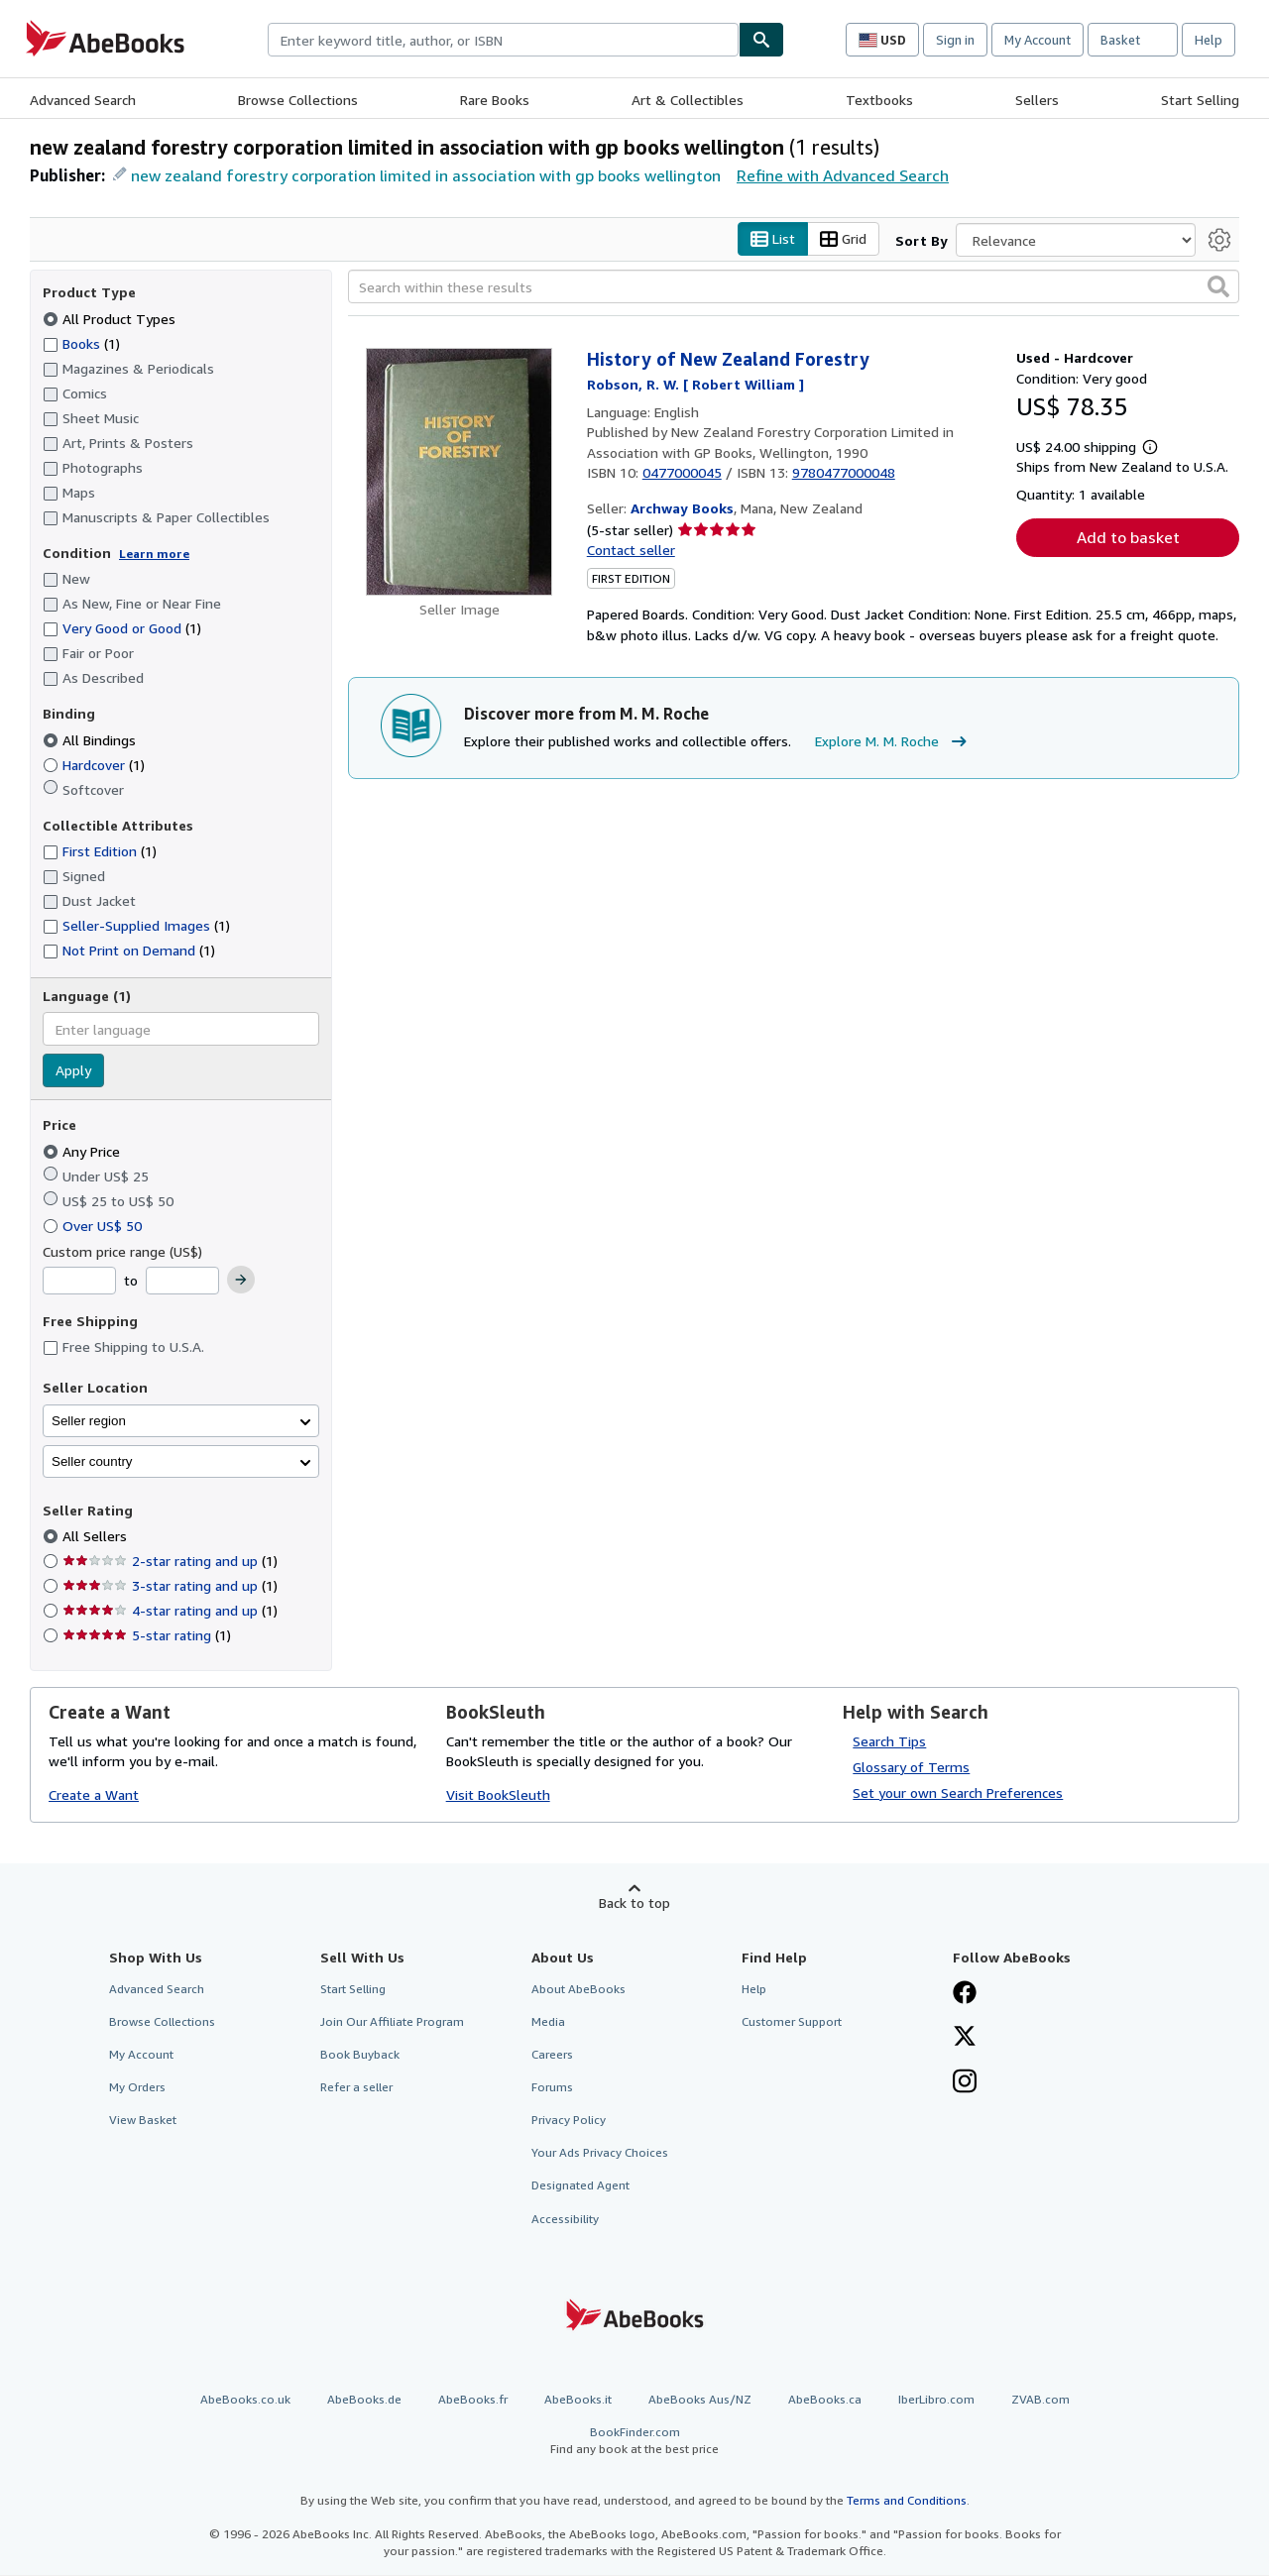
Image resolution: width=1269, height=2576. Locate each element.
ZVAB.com (1040, 2399)
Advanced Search (83, 99)
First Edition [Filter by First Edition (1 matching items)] (100, 851)
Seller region (89, 1420)
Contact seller (631, 549)
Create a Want (94, 1795)
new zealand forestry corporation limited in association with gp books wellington (426, 175)
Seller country (92, 1461)
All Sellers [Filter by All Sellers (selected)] (96, 1536)
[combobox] (503, 39)
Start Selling (1200, 99)
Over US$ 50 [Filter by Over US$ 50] (94, 1225)
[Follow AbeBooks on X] (965, 2038)
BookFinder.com (634, 2440)
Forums (552, 2087)
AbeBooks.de (364, 2399)
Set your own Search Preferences (958, 1792)
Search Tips (889, 1741)
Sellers (1037, 99)
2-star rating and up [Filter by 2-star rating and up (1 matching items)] (170, 1561)
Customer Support (792, 2021)
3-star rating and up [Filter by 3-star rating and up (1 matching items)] (170, 1586)
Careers (552, 2054)
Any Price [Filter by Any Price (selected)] (83, 1151)
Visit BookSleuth (498, 1795)
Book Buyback (360, 2054)
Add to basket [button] (1128, 538)
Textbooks (879, 99)
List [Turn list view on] (772, 239)
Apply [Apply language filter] (73, 1071)
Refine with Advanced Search (843, 175)
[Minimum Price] (79, 1281)
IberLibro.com (936, 2399)
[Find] (761, 39)
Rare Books (494, 99)
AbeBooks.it (578, 2399)
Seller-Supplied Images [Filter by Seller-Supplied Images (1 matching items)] (136, 926)
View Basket (142, 2120)
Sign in (955, 40)
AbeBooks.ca (825, 2399)
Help (1208, 40)
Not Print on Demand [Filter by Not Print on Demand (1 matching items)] (129, 951)
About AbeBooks (578, 1988)
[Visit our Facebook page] (965, 1994)
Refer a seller (356, 2087)
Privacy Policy (568, 2120)
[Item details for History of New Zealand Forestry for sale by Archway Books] (459, 473)
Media (548, 2021)
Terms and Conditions (907, 2501)
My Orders (137, 2087)
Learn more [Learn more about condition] (154, 553)
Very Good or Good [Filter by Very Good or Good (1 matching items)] (122, 628)
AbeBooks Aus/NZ (699, 2399)
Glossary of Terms (911, 1766)
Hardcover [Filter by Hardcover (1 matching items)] (94, 764)
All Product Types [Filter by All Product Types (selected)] (111, 318)
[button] (1218, 287)
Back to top (634, 1902)
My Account (1037, 40)
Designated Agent (580, 2186)
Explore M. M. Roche (893, 742)
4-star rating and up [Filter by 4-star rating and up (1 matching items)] (170, 1611)
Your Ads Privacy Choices (599, 2153)
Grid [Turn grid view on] (843, 239)
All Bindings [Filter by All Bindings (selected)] (91, 739)
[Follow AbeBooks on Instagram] (965, 2083)
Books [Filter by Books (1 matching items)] (81, 343)
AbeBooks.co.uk (245, 2399)
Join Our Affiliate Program (392, 2021)
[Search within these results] (793, 287)
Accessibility (565, 2218)
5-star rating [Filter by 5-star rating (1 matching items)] (146, 1635)
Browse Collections (298, 99)
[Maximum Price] (182, 1281)
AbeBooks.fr (473, 2399)
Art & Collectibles (688, 99)
